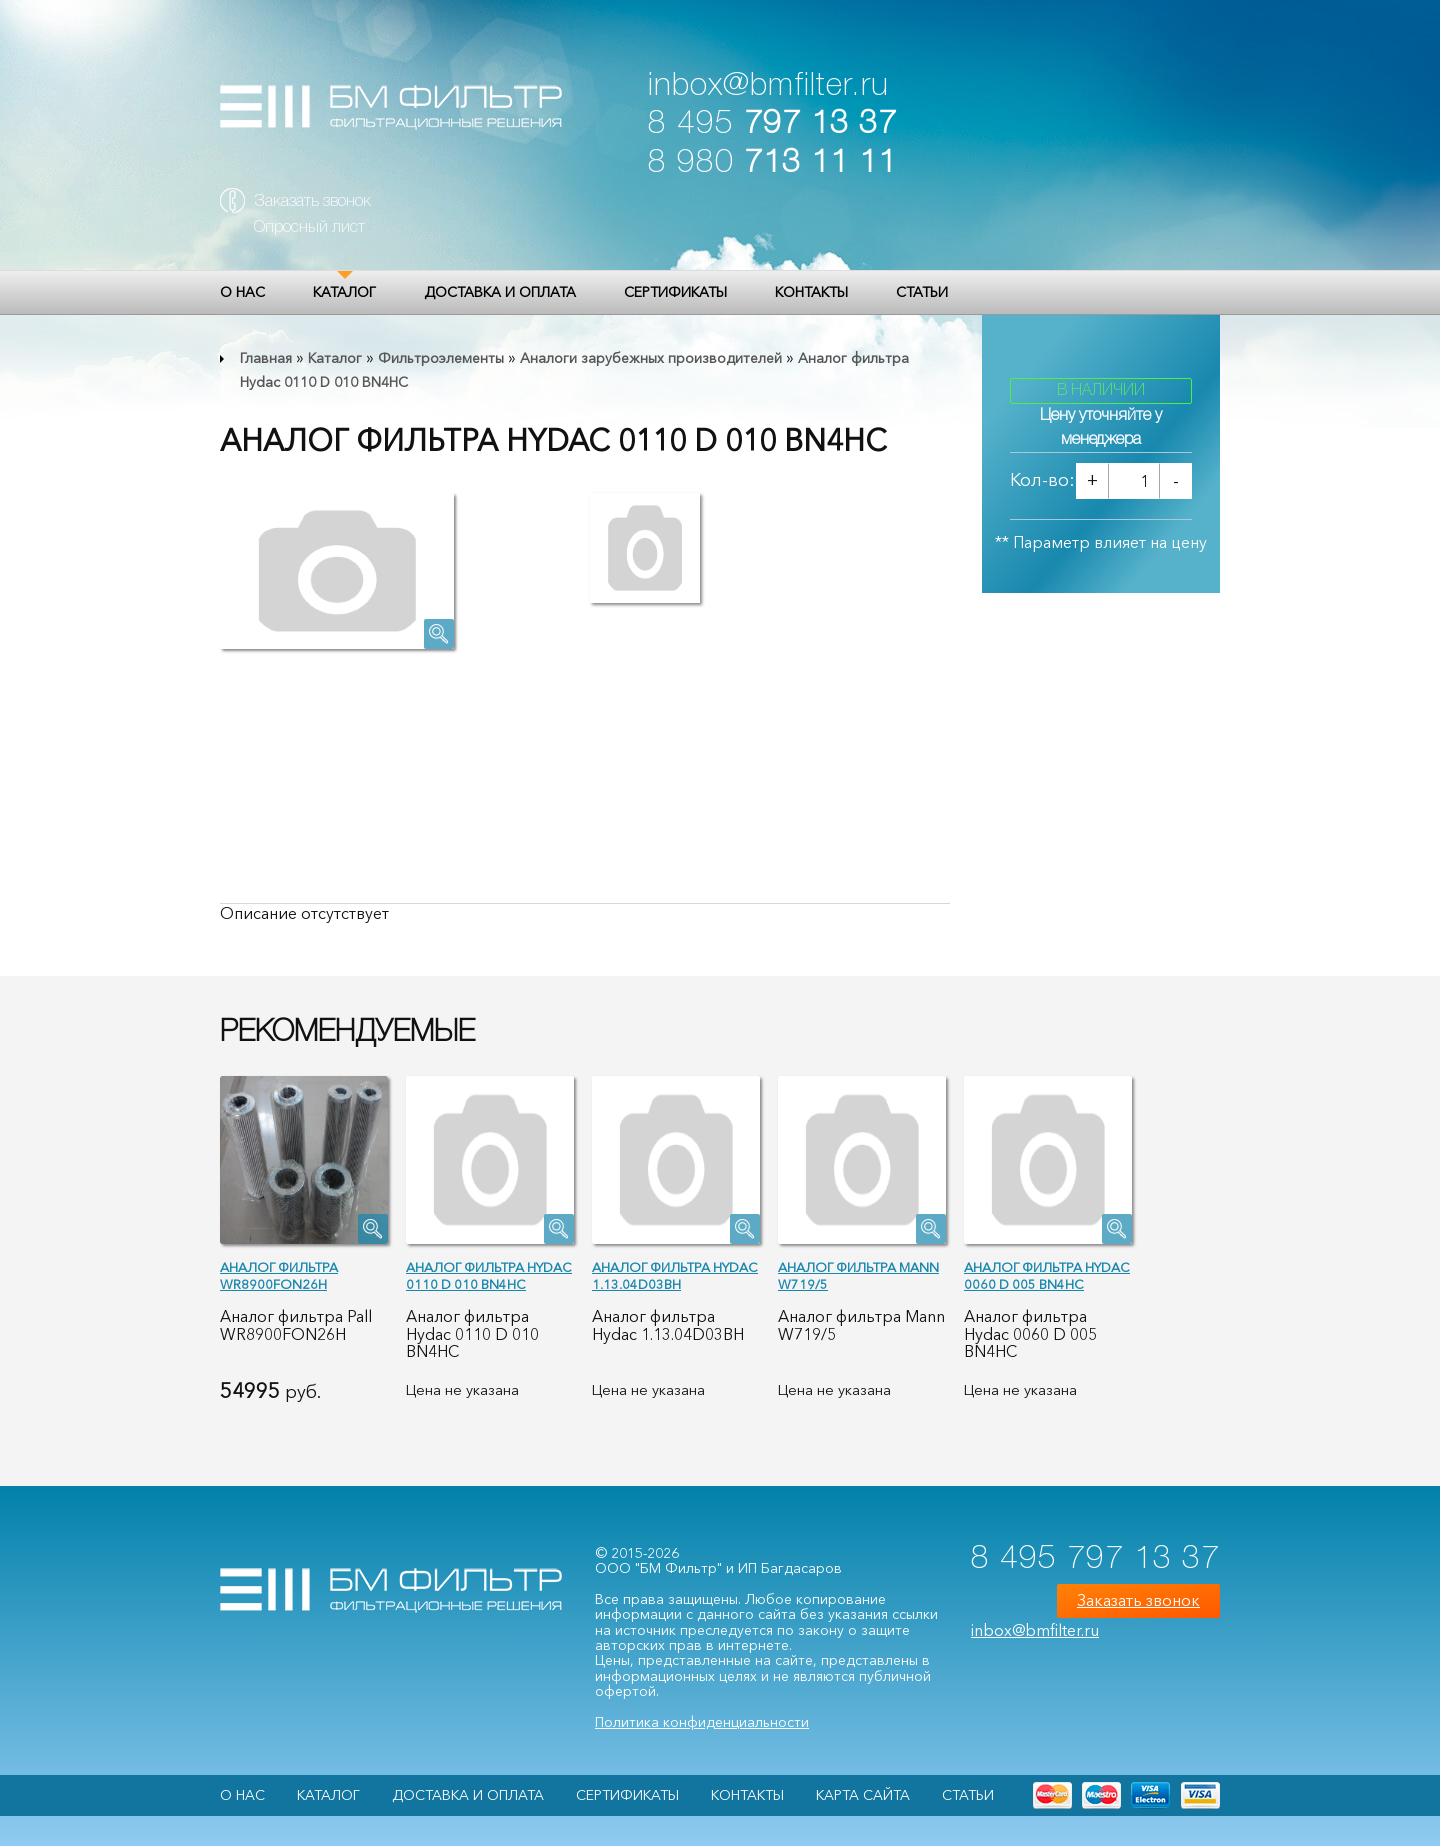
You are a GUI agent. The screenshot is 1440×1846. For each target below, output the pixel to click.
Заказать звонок (312, 202)
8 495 (772, 124)
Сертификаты (675, 292)
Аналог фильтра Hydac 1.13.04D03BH (675, 1275)
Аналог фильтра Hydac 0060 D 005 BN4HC (1047, 1275)
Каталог (344, 292)
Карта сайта (863, 1795)
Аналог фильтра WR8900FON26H (279, 1275)
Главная (266, 358)
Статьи (922, 292)
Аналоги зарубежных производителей (651, 358)
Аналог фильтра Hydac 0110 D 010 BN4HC (489, 1275)
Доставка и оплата (500, 292)
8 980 (772, 163)
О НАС (242, 292)
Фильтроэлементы (441, 358)
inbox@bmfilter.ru (768, 86)
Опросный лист (309, 228)
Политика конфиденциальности (702, 1722)
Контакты (811, 292)
